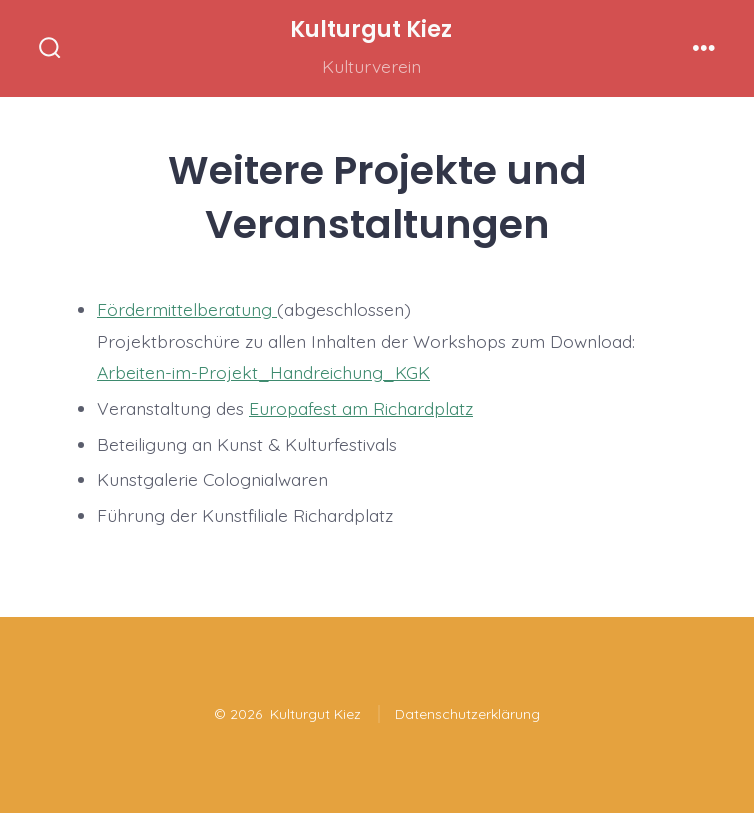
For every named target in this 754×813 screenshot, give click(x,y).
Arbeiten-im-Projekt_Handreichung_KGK (263, 372)
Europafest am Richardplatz (361, 408)
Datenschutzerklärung (467, 714)
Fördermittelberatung (187, 309)
